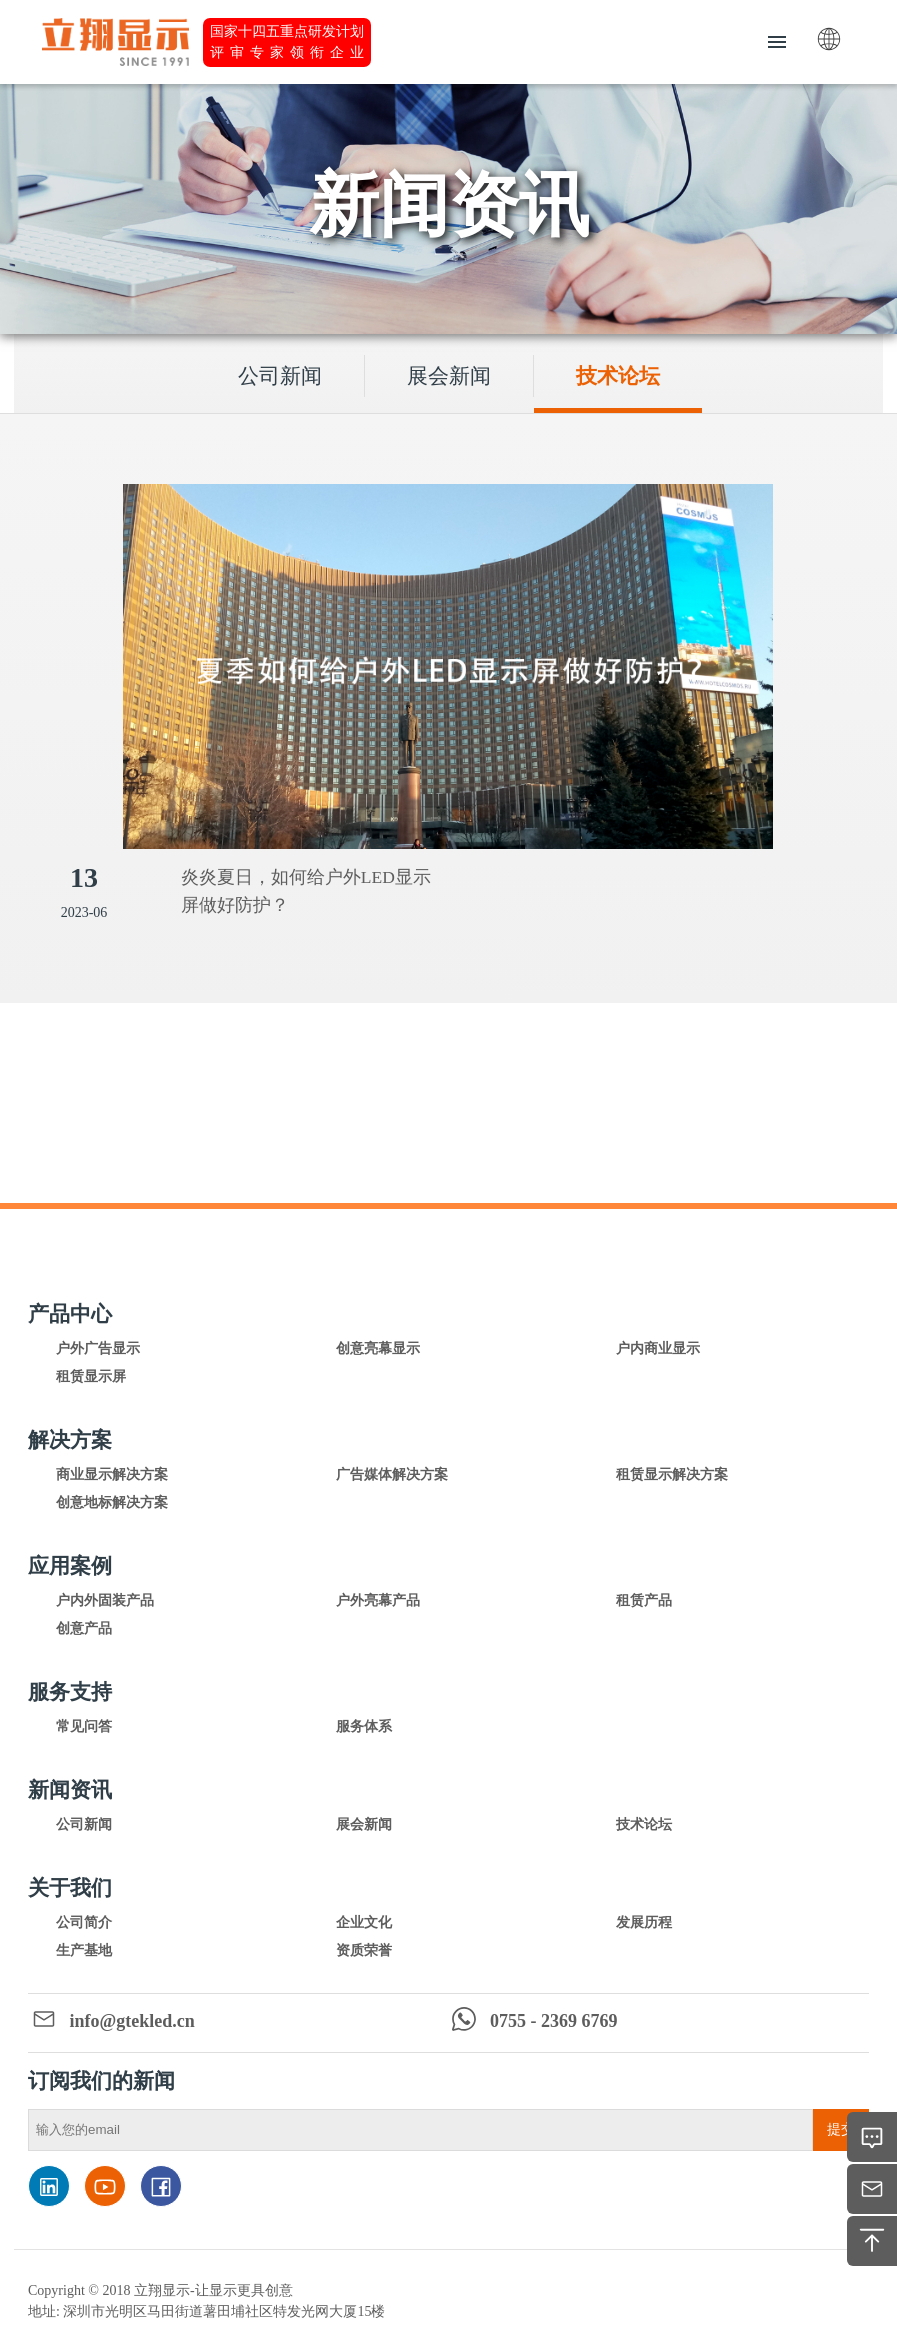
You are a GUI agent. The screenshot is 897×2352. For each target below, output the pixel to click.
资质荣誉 (364, 1950)
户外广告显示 (98, 1348)
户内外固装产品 (105, 1600)
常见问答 (84, 1726)
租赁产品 (644, 1600)
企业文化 (364, 1922)
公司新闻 (280, 376)
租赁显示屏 (91, 1376)
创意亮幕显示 (378, 1348)
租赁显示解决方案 (672, 1474)
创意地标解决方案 (112, 1502)
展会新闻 (449, 376)
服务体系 (364, 1726)
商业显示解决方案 (112, 1474)
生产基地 (84, 1950)
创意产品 (84, 1628)
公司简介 (84, 1922)
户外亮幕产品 (378, 1600)
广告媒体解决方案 (392, 1474)
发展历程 (644, 1922)
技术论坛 (618, 376)
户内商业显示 (658, 1348)
